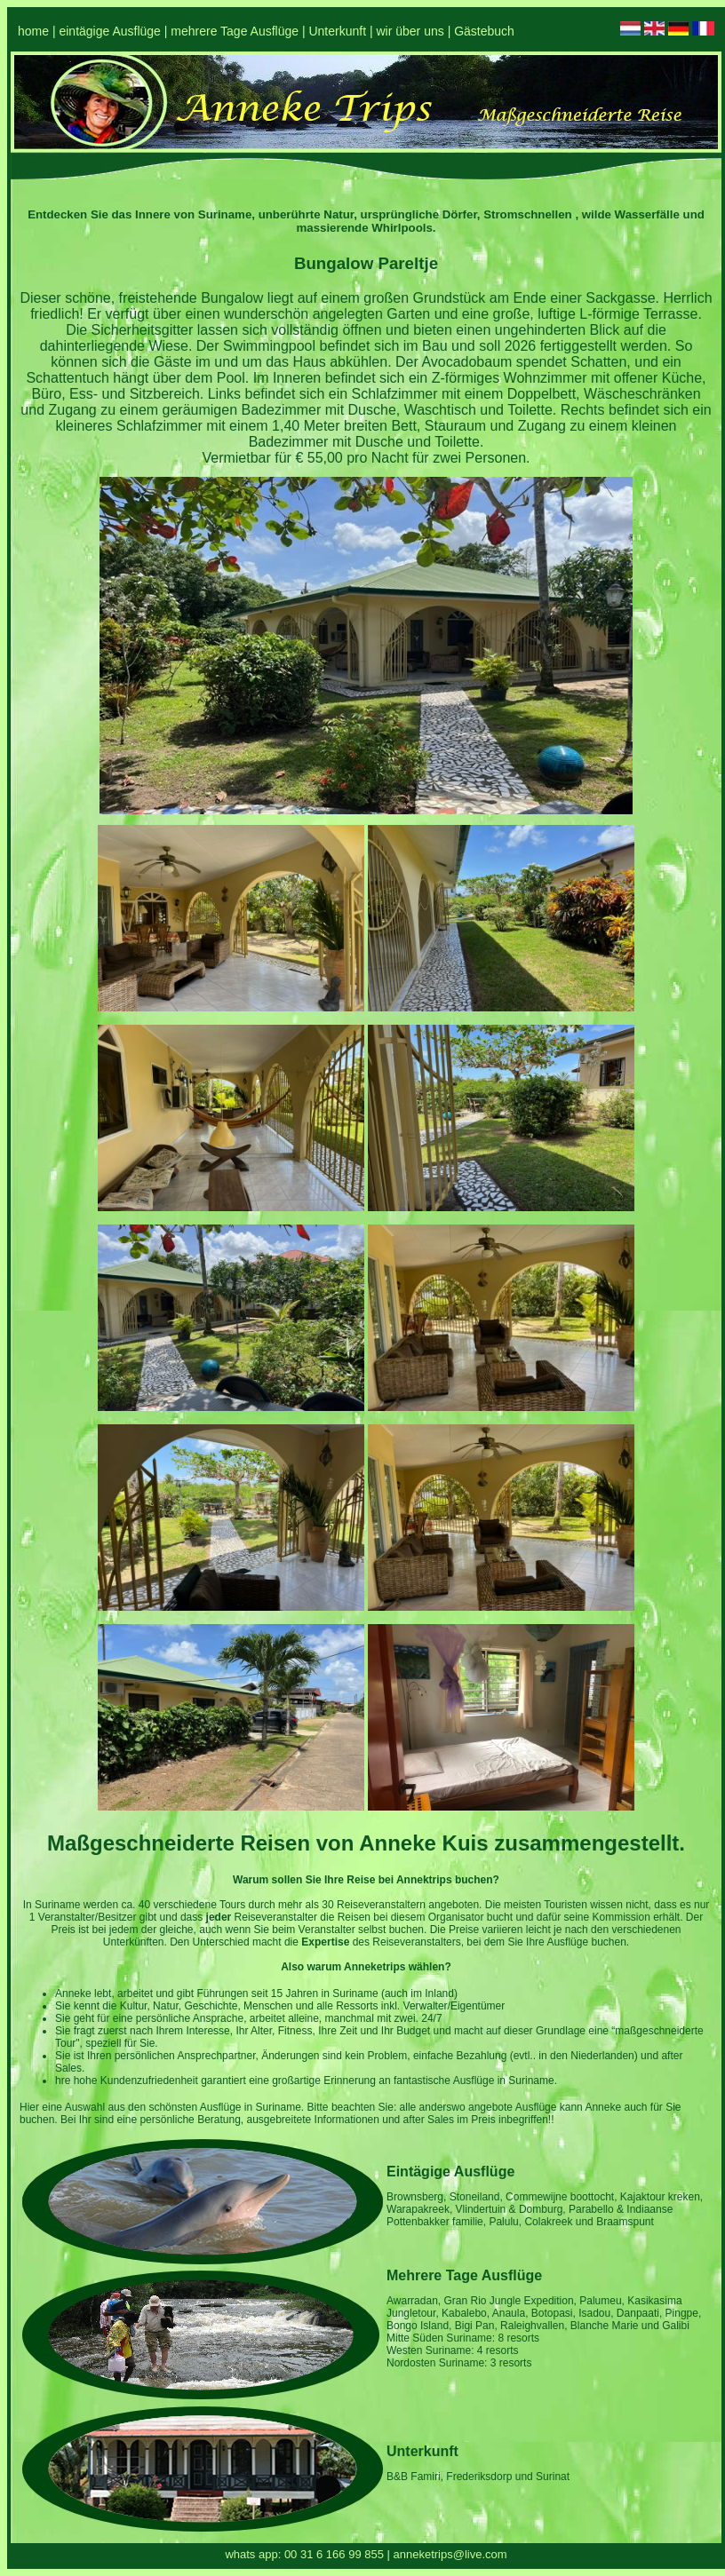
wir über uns (409, 31)
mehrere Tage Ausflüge (235, 31)
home (33, 31)
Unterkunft (337, 31)
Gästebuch (484, 31)
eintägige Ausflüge (109, 31)
